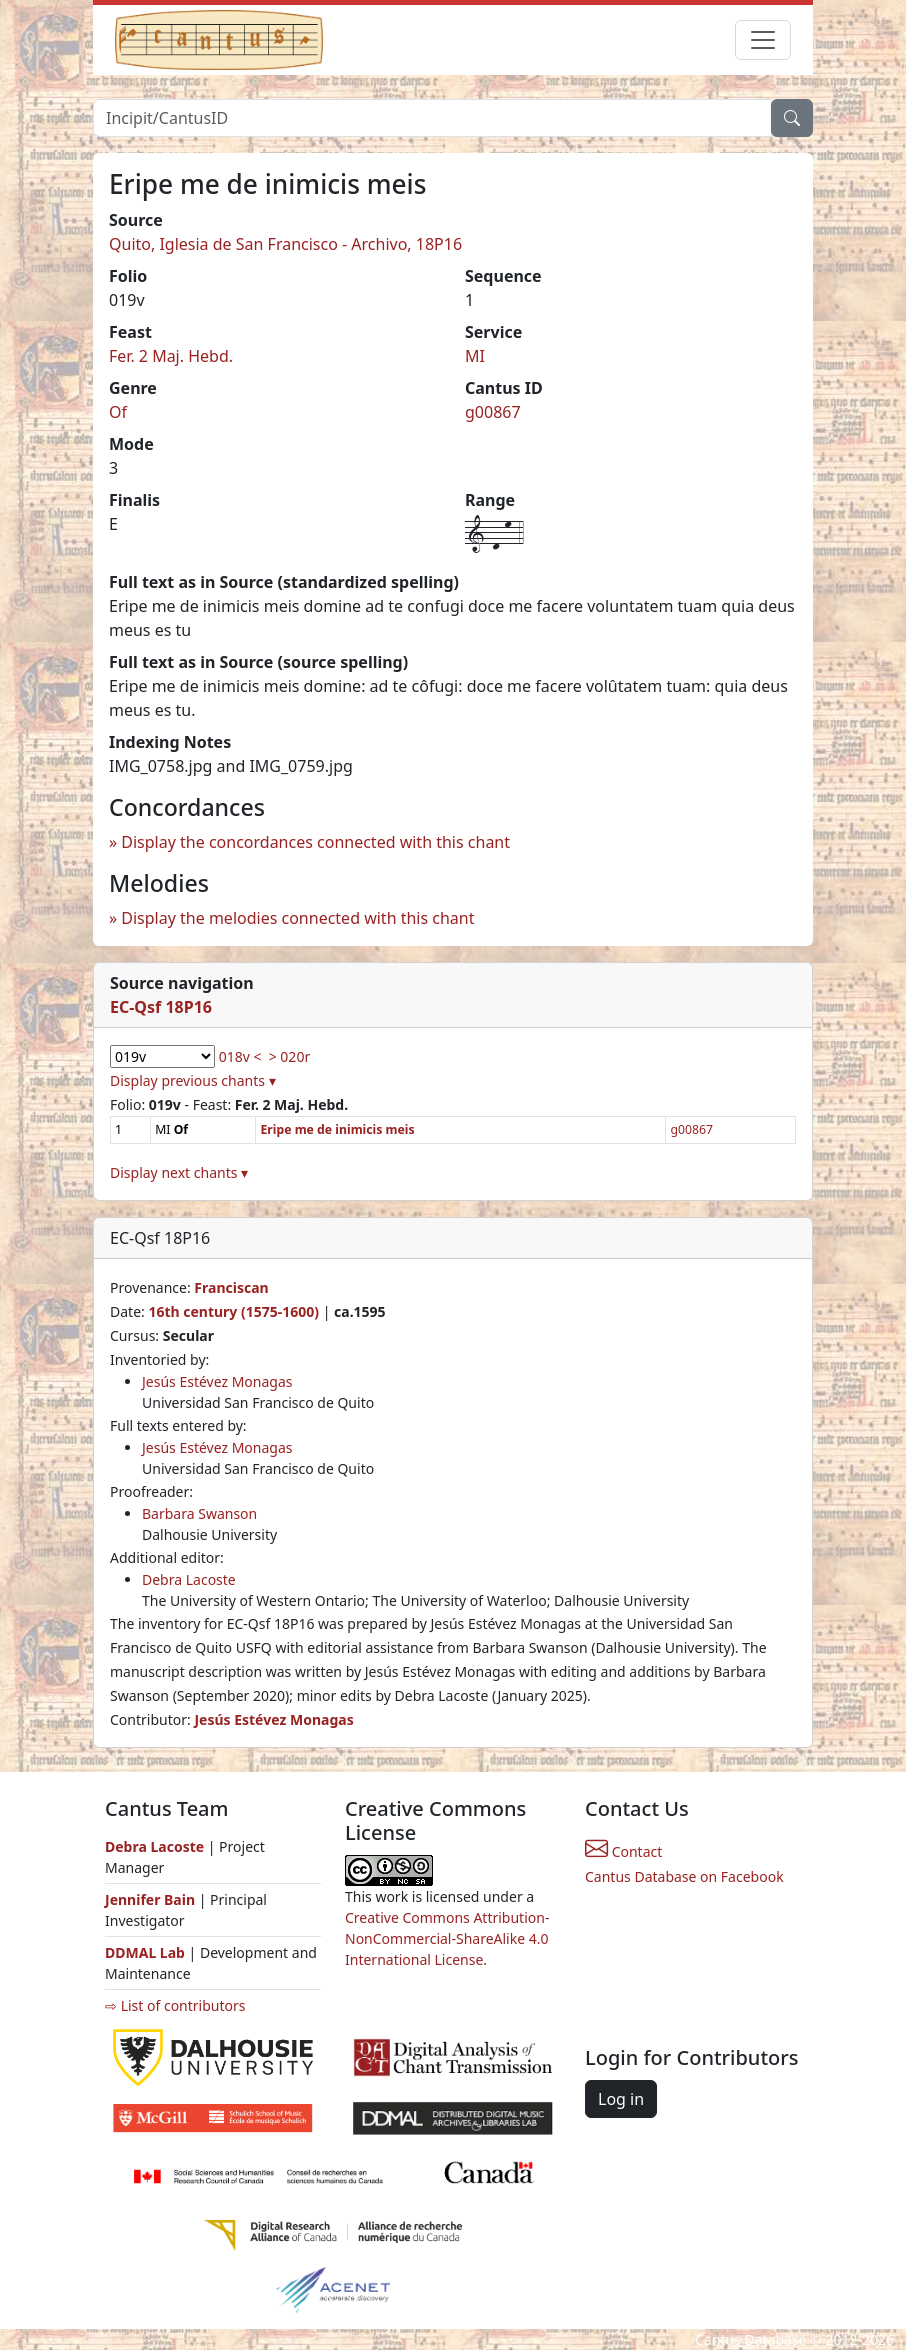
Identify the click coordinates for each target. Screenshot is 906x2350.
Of (118, 412)
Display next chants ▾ (179, 1172)
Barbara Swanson (199, 1513)
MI (475, 356)
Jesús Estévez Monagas (217, 1381)
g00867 (493, 412)
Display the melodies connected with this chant (297, 918)
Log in (621, 2099)
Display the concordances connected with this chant (315, 842)
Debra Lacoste (189, 1579)
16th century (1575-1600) (233, 1311)
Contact (623, 1851)
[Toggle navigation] (763, 40)
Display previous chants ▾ (193, 1080)
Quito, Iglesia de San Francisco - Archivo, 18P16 (285, 244)
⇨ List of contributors (175, 2005)
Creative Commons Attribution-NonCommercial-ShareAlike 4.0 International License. (447, 1938)
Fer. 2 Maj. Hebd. (171, 356)
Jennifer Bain (152, 1899)
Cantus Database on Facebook (684, 1876)
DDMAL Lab (145, 1952)
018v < (240, 1056)
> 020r (289, 1056)
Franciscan (231, 1287)
